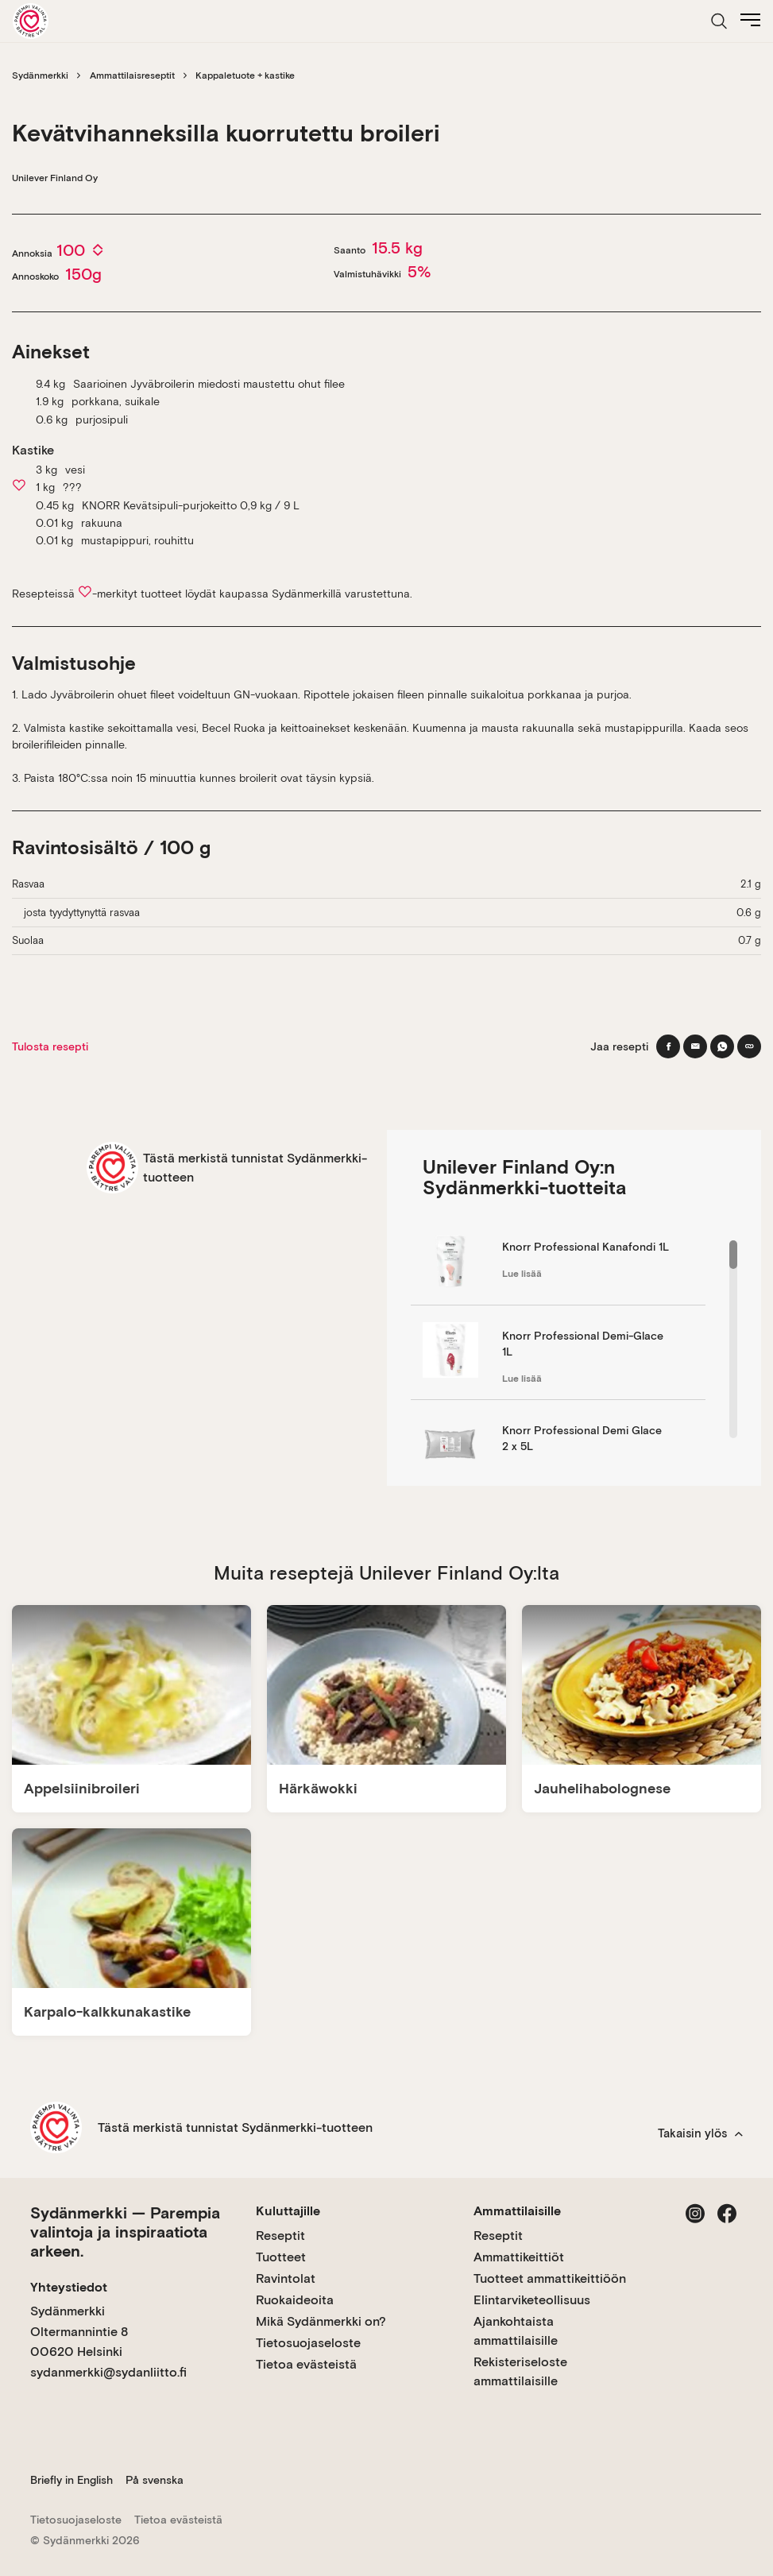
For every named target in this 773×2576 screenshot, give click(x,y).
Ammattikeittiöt (518, 2257)
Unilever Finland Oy (55, 178)
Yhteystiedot (68, 2287)
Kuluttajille (288, 2210)
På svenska (155, 2480)
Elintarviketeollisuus (531, 2299)
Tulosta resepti (50, 1046)
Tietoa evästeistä (306, 2364)
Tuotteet (281, 2257)
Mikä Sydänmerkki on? (321, 2321)
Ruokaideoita (295, 2299)
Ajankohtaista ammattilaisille (515, 2331)
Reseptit (280, 2235)
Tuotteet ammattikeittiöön (549, 2278)
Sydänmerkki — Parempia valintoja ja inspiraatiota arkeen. (125, 2232)
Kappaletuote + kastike (245, 75)
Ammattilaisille (517, 2210)
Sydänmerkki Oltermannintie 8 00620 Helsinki (79, 2331)
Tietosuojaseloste (308, 2342)
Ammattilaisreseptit (132, 75)
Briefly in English (71, 2480)
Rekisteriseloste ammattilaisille (520, 2371)
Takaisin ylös (700, 2133)
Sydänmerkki (40, 75)
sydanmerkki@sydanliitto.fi (108, 2372)
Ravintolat (285, 2278)
